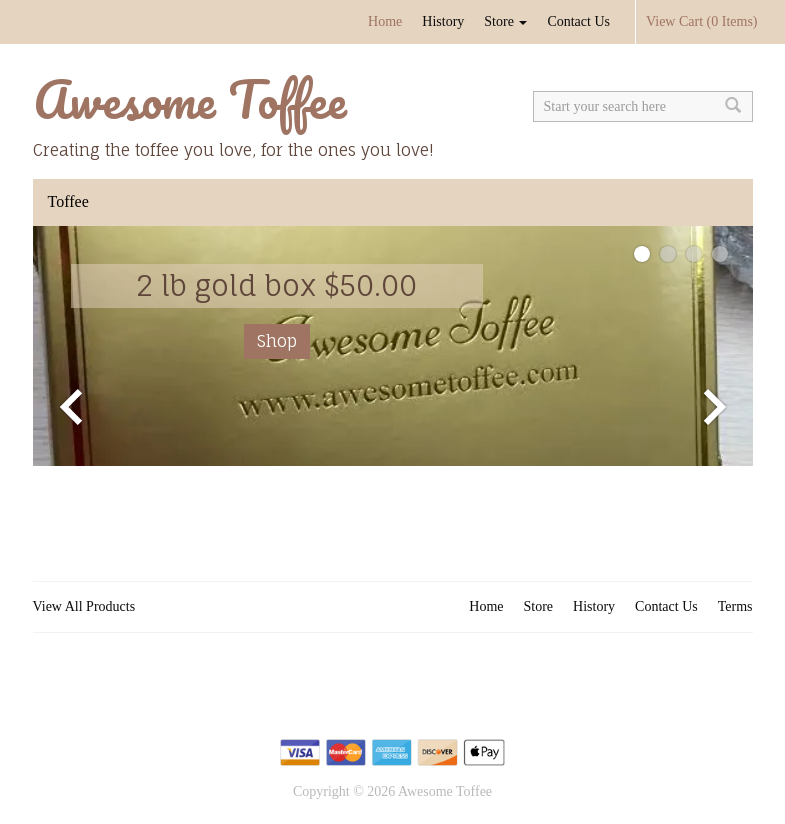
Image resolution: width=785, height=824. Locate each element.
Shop (277, 341)
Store (505, 21)
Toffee (68, 201)
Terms (735, 606)
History (443, 21)
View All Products (84, 606)
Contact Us (578, 21)
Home (385, 21)
